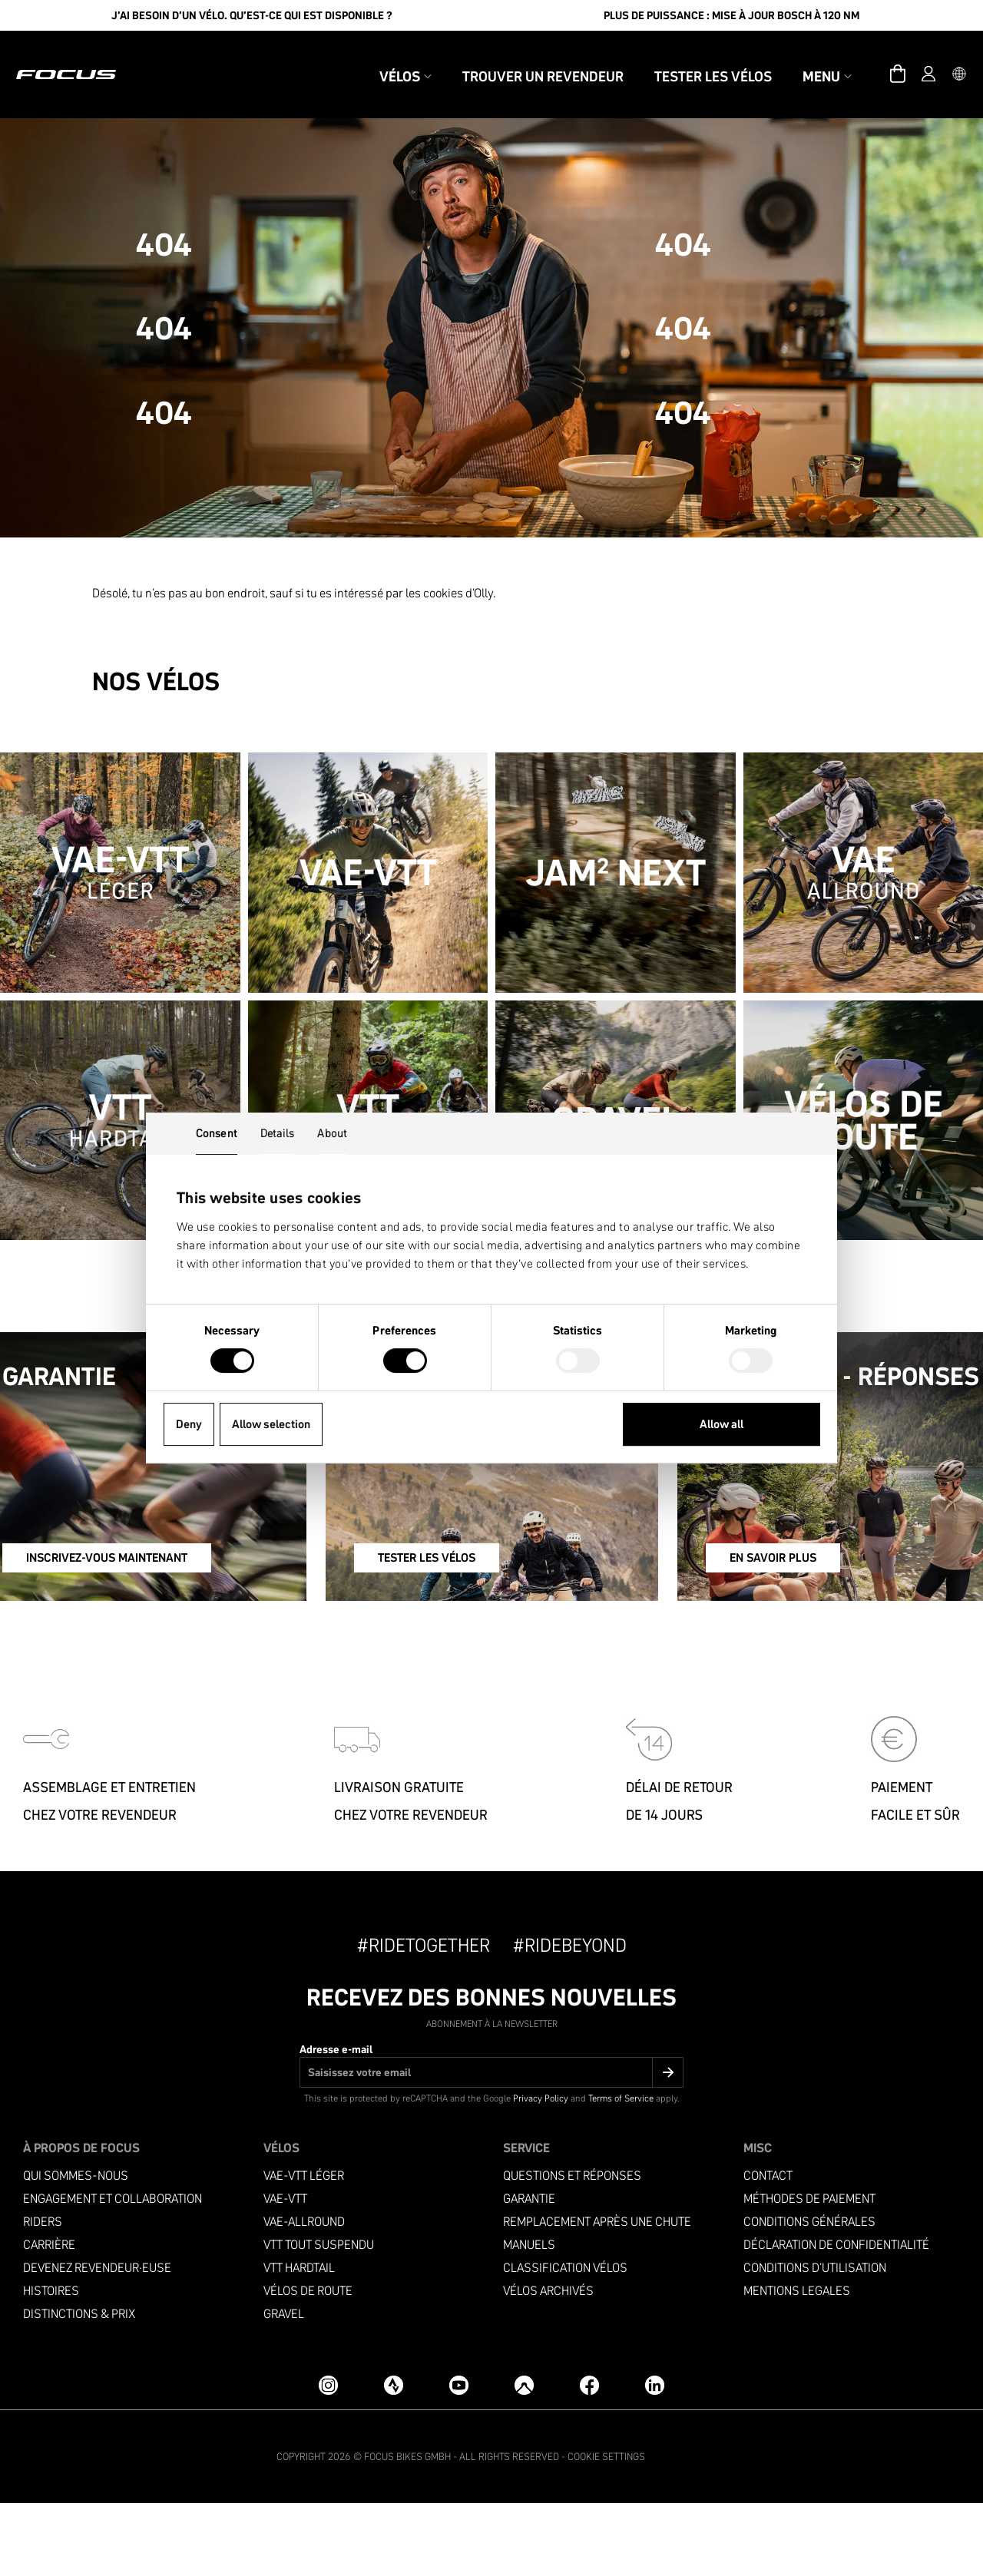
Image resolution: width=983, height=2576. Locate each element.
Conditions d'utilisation (814, 2341)
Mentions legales (796, 2364)
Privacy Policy (540, 2171)
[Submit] (667, 2145)
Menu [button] (804, 60)
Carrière (49, 2318)
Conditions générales (809, 2295)
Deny (189, 1424)
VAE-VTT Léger (303, 2248)
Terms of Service (621, 2171)
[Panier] (875, 58)
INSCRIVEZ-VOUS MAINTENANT (151, 1634)
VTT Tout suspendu (318, 2318)
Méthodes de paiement (809, 2272)
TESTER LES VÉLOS (452, 1634)
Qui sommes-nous (75, 2248)
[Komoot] (524, 2457)
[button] (937, 58)
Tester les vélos (691, 60)
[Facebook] (589, 2457)
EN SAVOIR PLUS (779, 1634)
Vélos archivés (548, 2364)
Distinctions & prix (79, 2387)
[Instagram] (328, 2457)
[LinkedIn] (654, 2457)
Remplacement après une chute (597, 2295)
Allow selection (271, 1424)
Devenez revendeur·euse (97, 2341)
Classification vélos (565, 2341)
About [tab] (332, 1133)
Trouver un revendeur (520, 60)
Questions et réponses (572, 2248)
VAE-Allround (304, 2295)
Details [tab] (277, 1133)
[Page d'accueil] (88, 58)
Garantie (529, 2272)
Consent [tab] (216, 1133)
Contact (768, 2248)
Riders (42, 2295)
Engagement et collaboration (112, 2272)
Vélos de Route (307, 2364)
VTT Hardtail (299, 2341)
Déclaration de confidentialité (836, 2318)
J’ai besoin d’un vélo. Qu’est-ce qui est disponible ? (251, 15)
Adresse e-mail (336, 2122)
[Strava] (393, 2457)
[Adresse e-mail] (491, 2145)
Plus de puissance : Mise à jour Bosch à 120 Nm (731, 15)
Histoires (51, 2364)
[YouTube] (458, 2457)
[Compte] (906, 58)
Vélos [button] (383, 60)
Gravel (283, 2387)
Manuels (529, 2318)
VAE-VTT (285, 2272)
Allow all (721, 1424)
